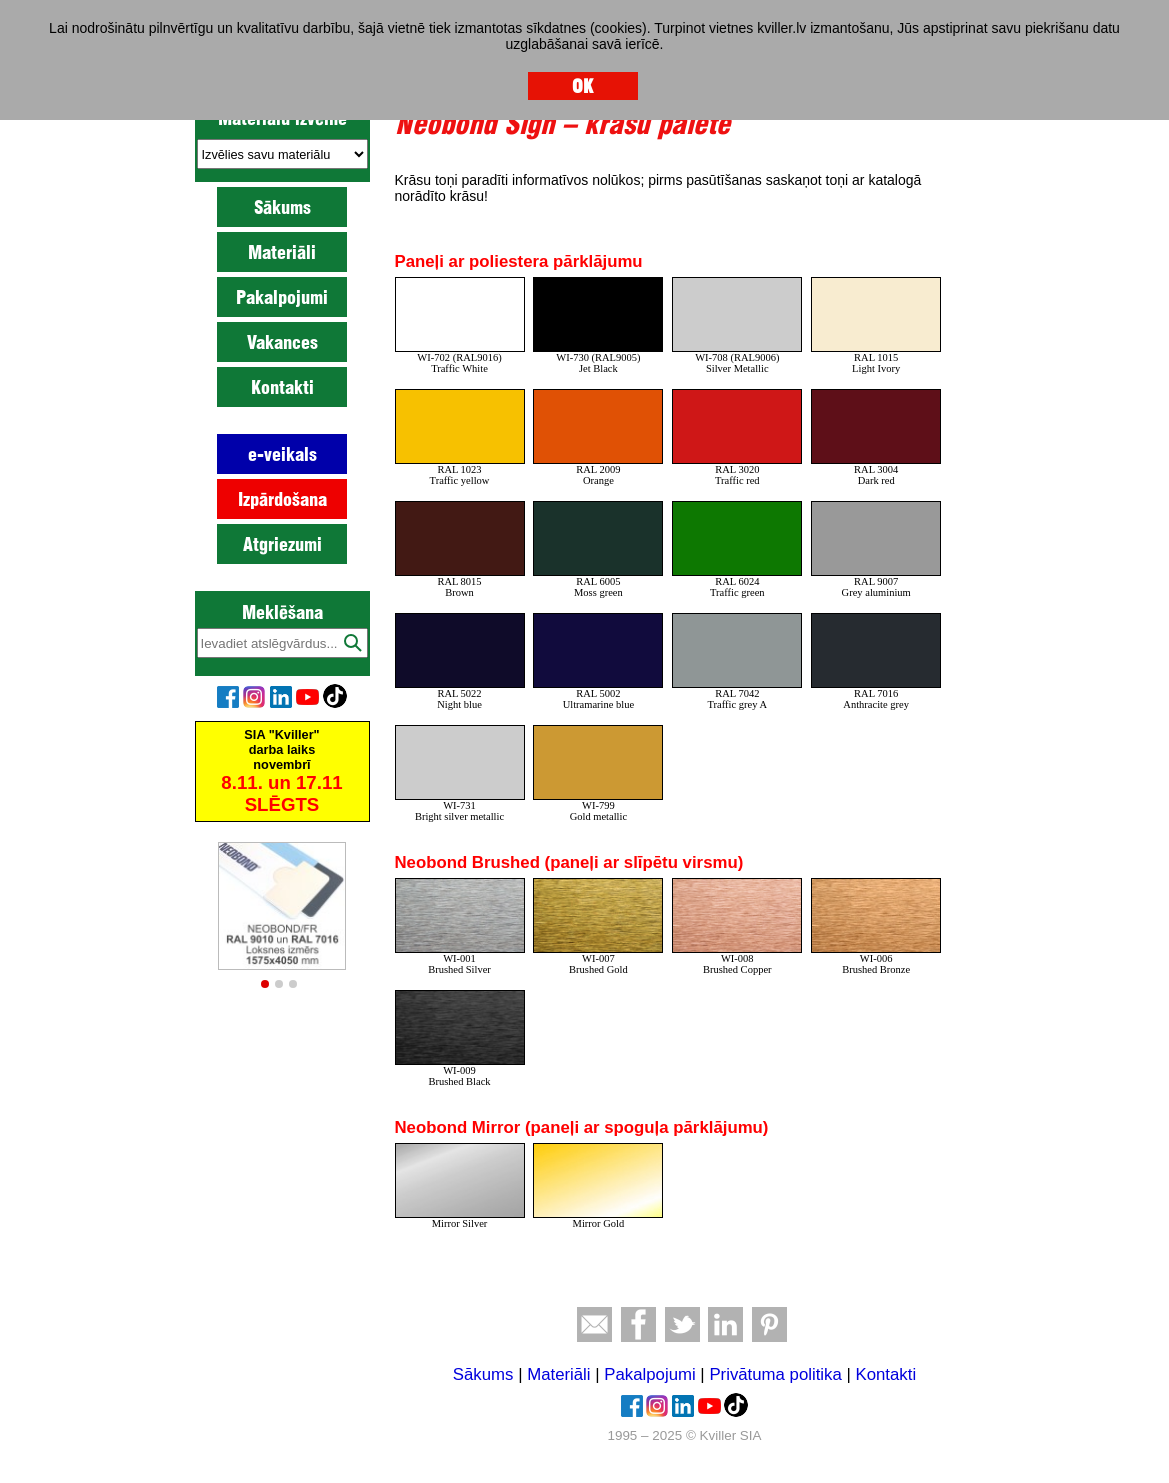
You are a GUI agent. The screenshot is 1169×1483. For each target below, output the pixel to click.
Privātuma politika (775, 1374)
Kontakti (282, 387)
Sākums (282, 207)
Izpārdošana (282, 499)
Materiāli (282, 252)
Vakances (282, 342)
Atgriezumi (282, 544)
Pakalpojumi (282, 297)
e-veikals (282, 454)
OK (582, 86)
